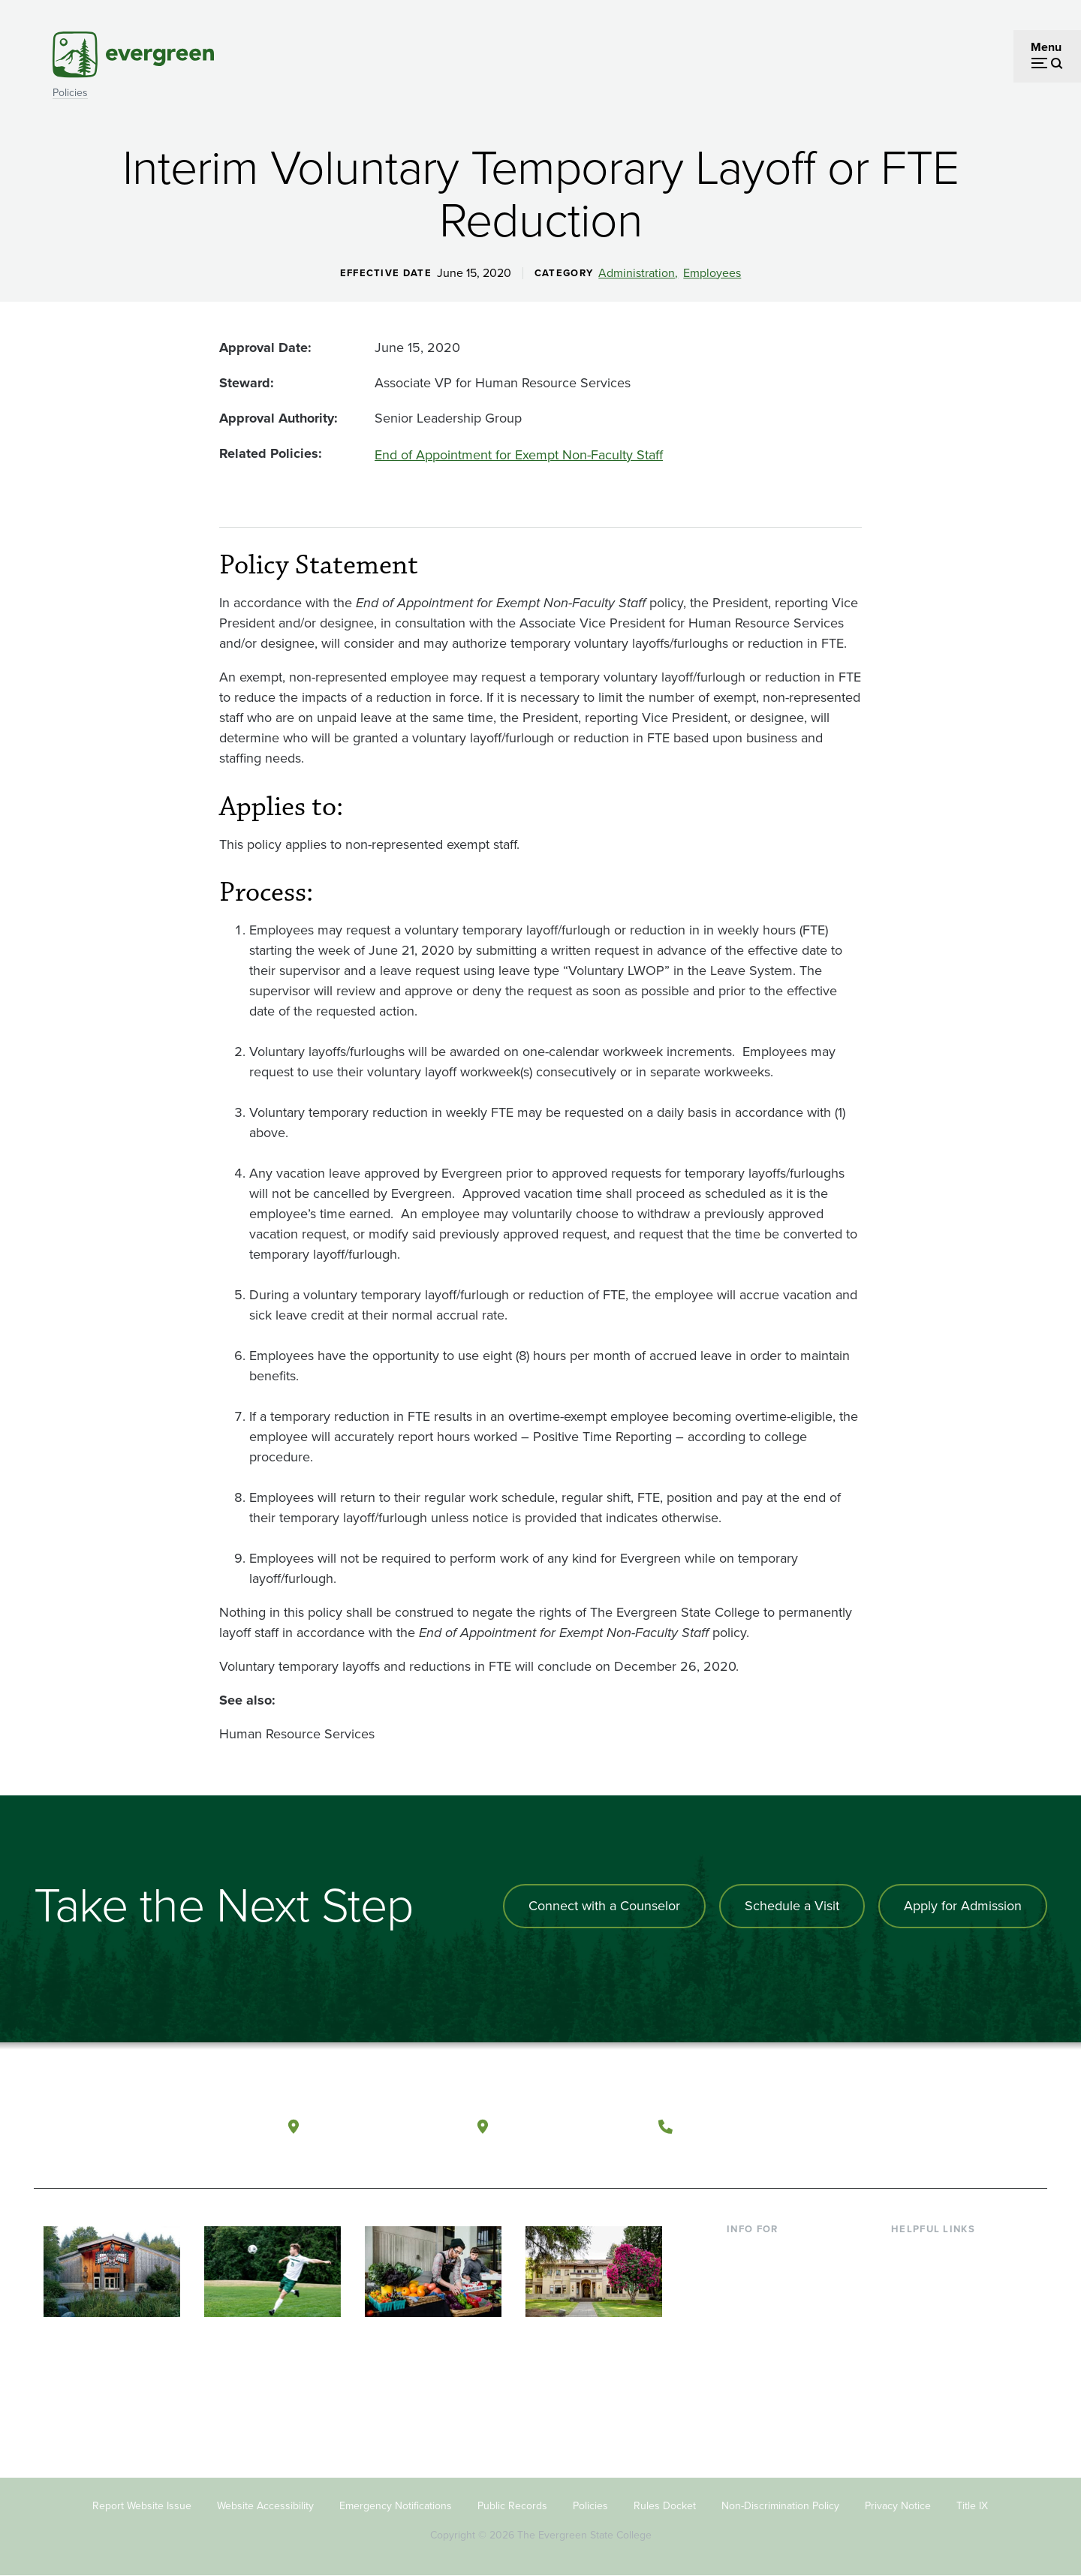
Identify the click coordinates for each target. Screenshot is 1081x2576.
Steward (244, 383)
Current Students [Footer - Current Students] (771, 2252)
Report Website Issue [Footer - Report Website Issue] (141, 2506)
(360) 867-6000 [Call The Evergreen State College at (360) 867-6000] (736, 2126)
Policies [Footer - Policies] (590, 2506)
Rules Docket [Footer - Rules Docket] (665, 2506)
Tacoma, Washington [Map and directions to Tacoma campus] (569, 2126)
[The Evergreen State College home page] (141, 2130)
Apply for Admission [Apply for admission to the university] (963, 1905)
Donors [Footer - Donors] (745, 2349)
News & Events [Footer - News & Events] (930, 2373)
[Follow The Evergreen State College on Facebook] (888, 2127)
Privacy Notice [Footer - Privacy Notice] (898, 2506)
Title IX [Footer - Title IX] (972, 2506)
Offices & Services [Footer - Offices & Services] (938, 2301)
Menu (1046, 47)
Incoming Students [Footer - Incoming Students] (776, 2276)
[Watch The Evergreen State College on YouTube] (918, 2127)
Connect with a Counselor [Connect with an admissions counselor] (604, 1905)
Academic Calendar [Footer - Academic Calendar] (942, 2349)
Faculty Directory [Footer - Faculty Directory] (935, 2276)
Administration (636, 273)
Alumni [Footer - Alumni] (745, 2373)
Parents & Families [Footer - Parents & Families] (775, 2301)
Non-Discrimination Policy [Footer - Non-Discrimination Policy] (780, 2506)
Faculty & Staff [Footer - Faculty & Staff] (764, 2325)
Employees (712, 273)
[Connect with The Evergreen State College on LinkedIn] (980, 2127)
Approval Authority (276, 418)
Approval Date (263, 347)
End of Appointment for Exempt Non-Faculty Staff (519, 455)
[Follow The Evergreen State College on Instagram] (949, 2127)
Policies (70, 93)
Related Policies (268, 453)
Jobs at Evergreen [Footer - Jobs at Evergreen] (938, 2397)
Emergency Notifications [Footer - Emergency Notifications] (395, 2506)
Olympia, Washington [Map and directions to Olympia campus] (382, 2126)
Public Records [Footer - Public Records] (512, 2506)
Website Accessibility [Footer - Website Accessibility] (265, 2506)
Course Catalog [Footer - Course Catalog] (931, 2325)
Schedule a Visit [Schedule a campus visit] (792, 1905)
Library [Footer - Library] (908, 2252)
